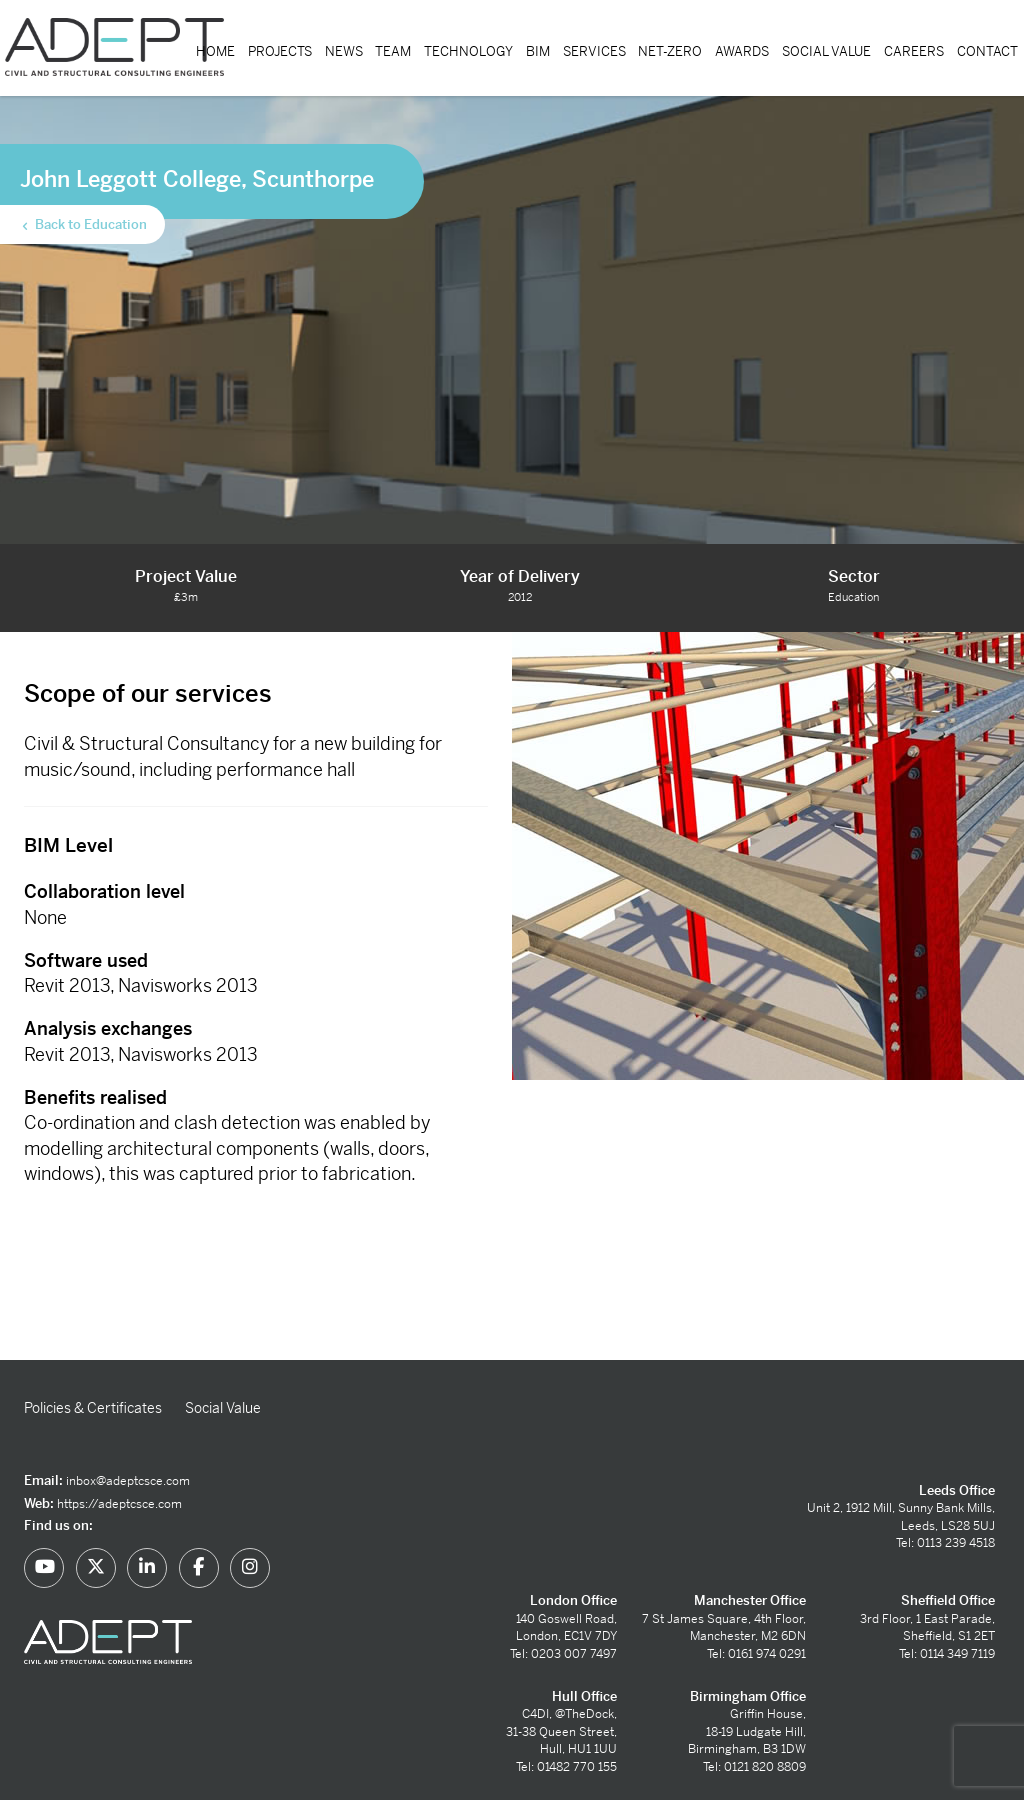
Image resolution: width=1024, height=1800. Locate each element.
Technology (468, 51)
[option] (768, 856)
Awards (742, 51)
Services (594, 51)
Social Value (826, 51)
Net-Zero (670, 51)
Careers (914, 51)
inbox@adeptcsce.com (128, 1481)
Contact (987, 51)
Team (393, 51)
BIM (538, 51)
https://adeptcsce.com (119, 1504)
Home (215, 51)
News (344, 51)
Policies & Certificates (93, 1408)
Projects (280, 51)
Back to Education (83, 225)
